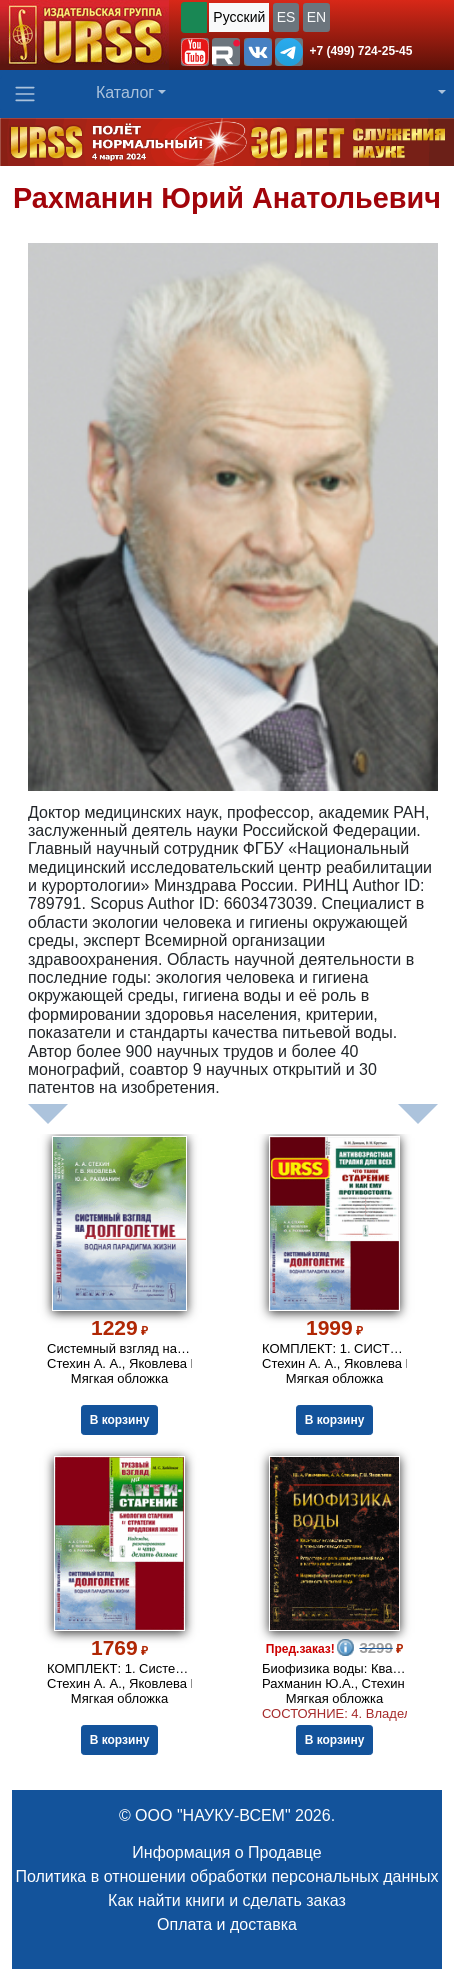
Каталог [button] (125, 92)
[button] (195, 52)
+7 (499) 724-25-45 (360, 51)
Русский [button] (239, 17)
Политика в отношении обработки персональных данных (226, 1876)
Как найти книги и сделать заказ (227, 1900)
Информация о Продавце (226, 1852)
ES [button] (286, 17)
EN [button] (316, 17)
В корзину (120, 1420)
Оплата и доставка (227, 1924)
